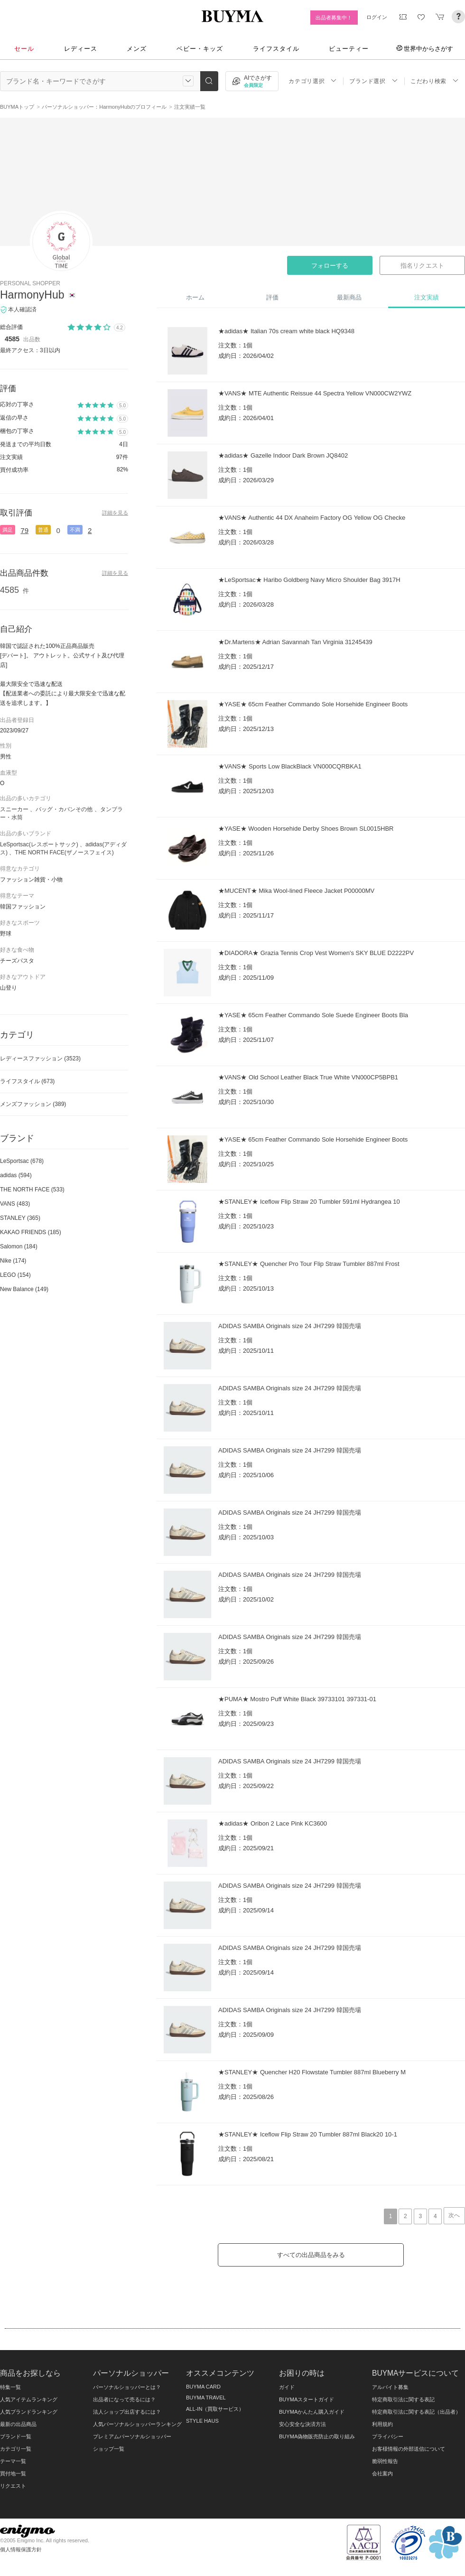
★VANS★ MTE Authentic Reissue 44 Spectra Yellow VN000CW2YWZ (314, 393)
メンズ (137, 49)
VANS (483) (15, 1203)
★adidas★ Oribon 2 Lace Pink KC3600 (272, 1823)
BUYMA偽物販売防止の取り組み (317, 2436)
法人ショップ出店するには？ (127, 2412)
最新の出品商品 (18, 2424)
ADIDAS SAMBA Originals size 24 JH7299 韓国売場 (289, 1326)
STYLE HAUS (202, 2421)
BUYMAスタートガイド (306, 2399)
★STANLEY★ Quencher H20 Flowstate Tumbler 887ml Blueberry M (312, 2072)
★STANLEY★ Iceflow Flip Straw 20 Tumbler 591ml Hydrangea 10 (309, 1201)
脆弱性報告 (385, 2461)
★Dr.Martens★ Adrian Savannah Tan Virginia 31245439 (295, 642)
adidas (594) (16, 1175)
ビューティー (349, 49)
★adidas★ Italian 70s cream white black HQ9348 (286, 331)
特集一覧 (10, 2387)
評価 (272, 297)
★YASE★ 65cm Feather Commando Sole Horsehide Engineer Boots (313, 704)
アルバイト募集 (390, 2387)
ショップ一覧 (108, 2449)
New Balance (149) (24, 1289)
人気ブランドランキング (28, 2412)
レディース (80, 49)
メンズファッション (33, 1104)
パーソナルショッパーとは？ (127, 2387)
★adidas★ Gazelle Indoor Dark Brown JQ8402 (283, 455)
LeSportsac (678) (22, 1161)
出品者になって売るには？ (124, 2399)
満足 (7, 530)
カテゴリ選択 (312, 80)
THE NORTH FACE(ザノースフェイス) (64, 852)
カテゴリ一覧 (15, 2449)
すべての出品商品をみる (311, 2254)
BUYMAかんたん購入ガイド (311, 2412)
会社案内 (382, 2473)
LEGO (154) (15, 1275)
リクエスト (13, 2486)
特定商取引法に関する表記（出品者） (416, 2412)
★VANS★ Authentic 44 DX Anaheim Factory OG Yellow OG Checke (311, 517)
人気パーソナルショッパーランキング (137, 2424)
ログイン (376, 17)
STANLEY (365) (20, 1218)
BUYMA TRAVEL (206, 2397)
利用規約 (382, 2424)
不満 (75, 530)
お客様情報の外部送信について (408, 2449)
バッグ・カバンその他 (64, 809)
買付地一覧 (13, 2473)
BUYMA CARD (203, 2386)
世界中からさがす (424, 48)
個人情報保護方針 (21, 2549)
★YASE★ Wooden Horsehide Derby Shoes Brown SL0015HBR (305, 828)
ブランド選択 (373, 80)
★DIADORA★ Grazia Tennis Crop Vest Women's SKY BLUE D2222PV (316, 952)
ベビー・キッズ (200, 49)
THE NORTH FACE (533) (32, 1189)
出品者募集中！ (334, 17)
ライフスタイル (276, 49)
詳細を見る (115, 512)
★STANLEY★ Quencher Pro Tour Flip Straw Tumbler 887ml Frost (309, 1263)
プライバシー (387, 2436)
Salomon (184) (18, 1246)
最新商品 (349, 297)
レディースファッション (40, 1058)
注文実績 (426, 297)
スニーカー (14, 809)
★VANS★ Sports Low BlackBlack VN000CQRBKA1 (290, 766)
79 (24, 530)
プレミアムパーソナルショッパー (132, 2436)
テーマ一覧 (13, 2461)
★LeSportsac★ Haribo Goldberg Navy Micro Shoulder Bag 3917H (309, 579)
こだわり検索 (434, 80)
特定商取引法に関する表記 (403, 2399)
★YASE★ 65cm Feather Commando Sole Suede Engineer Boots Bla (313, 1015)
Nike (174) (13, 1260)
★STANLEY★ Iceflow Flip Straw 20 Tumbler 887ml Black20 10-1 (307, 2134)
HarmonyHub (32, 295)
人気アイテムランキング (28, 2399)
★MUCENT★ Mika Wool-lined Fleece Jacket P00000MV (296, 890)
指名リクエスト (422, 265)
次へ (454, 2215)
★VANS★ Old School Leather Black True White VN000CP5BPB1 (308, 1077)
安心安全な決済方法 (302, 2424)
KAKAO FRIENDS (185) (30, 1232)
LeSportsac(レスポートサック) (39, 844)
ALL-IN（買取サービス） (215, 2409)
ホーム (195, 297)
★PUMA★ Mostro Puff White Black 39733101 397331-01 (297, 1699)
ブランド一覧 (15, 2436)
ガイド (287, 2387)
